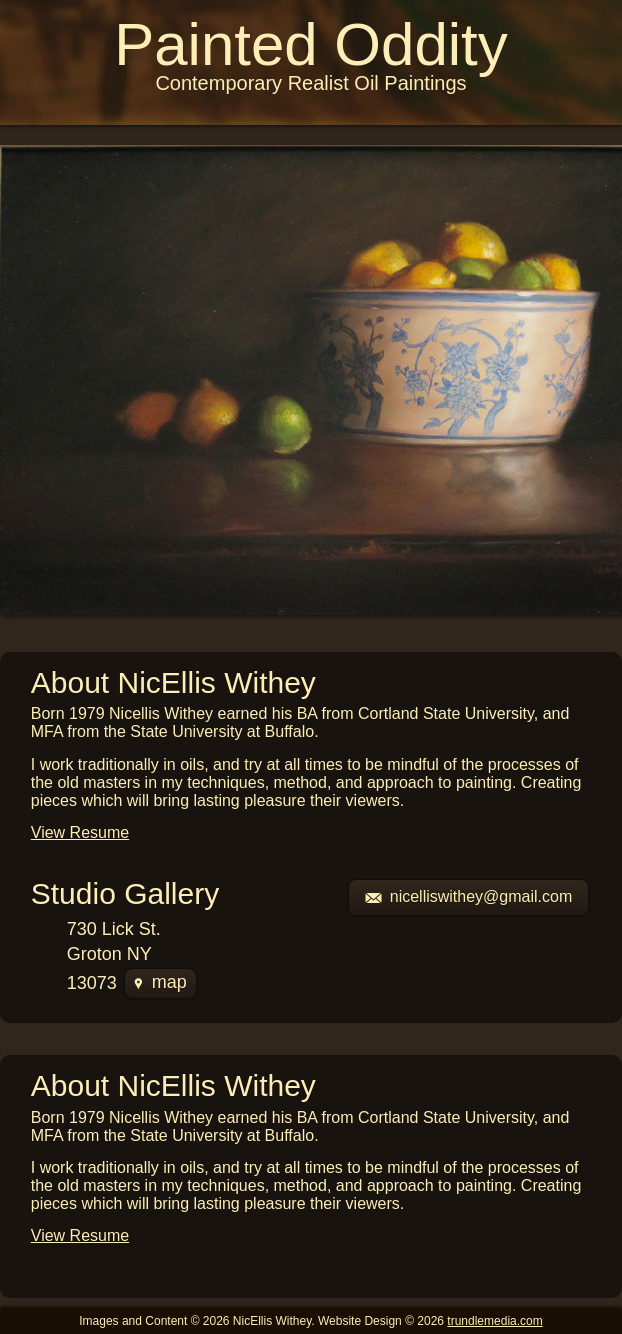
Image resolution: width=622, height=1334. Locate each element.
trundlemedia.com (494, 1321)
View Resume (80, 832)
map (160, 982)
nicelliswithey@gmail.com (469, 896)
